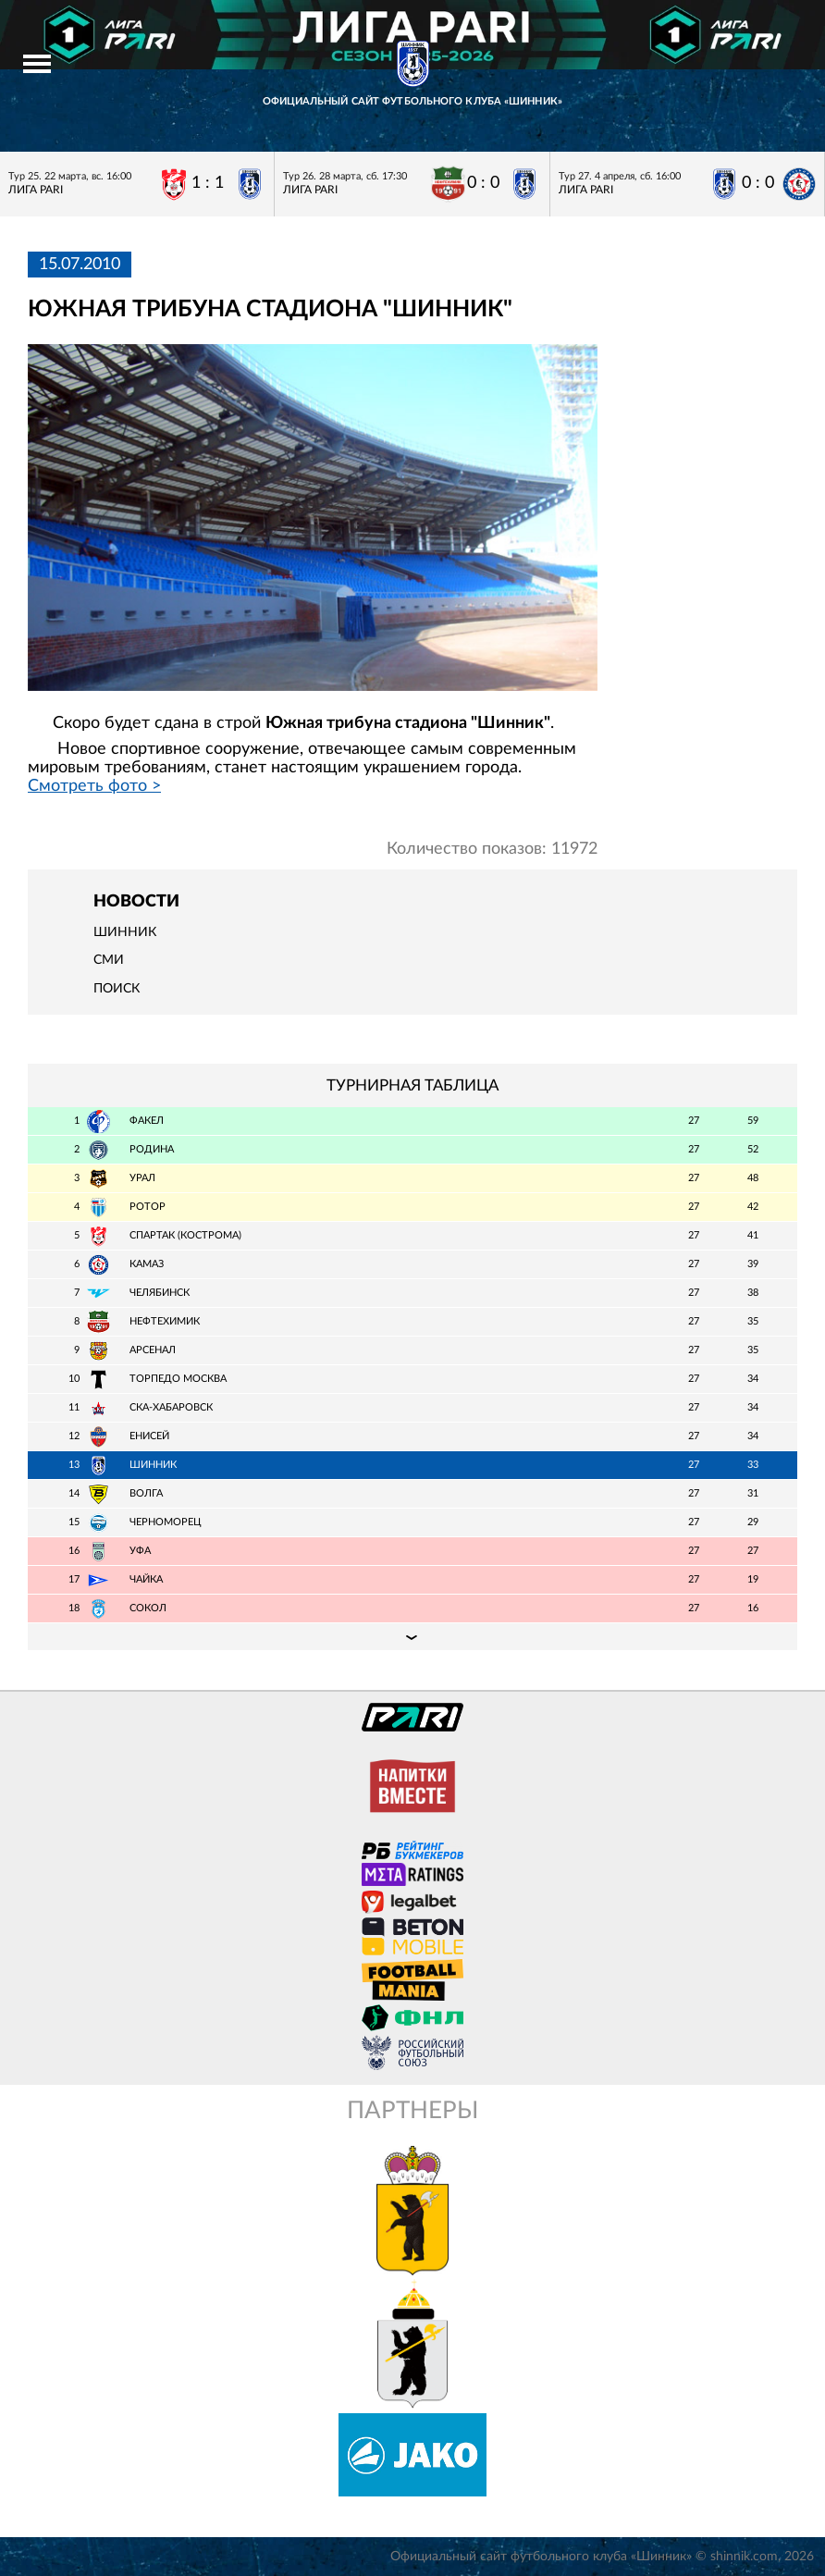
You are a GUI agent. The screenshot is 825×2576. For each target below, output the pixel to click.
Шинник (124, 932)
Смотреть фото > (94, 786)
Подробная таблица (412, 1636)
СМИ (108, 960)
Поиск (116, 988)
